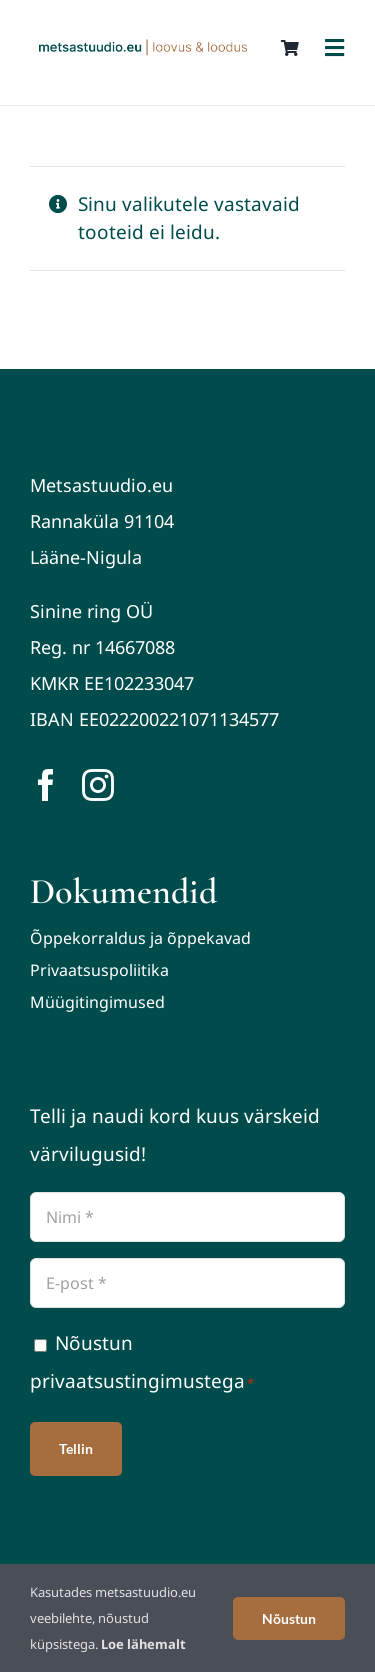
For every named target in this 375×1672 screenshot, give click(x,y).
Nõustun (289, 1618)
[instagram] (98, 785)
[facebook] (46, 785)
